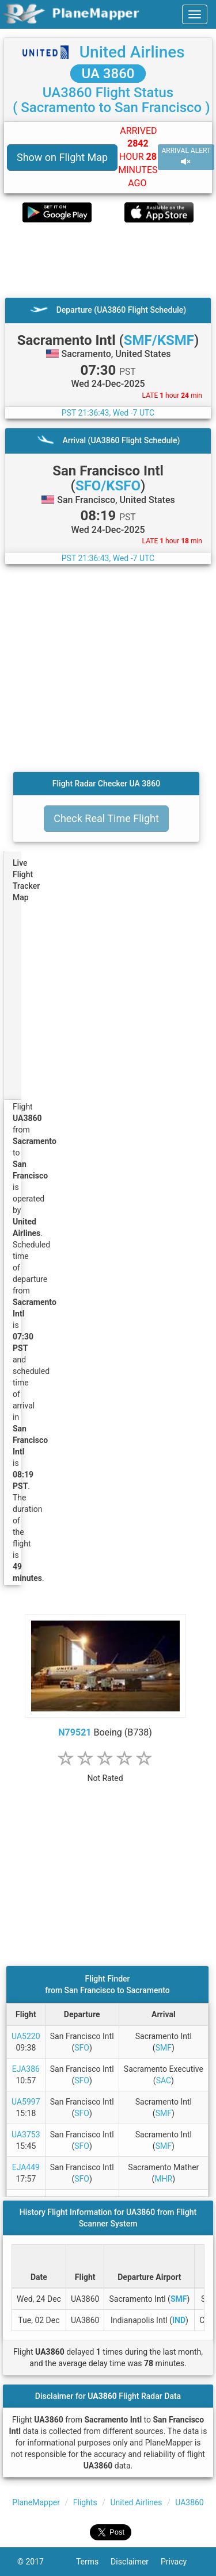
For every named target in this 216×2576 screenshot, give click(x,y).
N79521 (74, 1732)
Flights (85, 2502)
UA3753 (26, 2134)
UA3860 (189, 2502)
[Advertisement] (108, 260)
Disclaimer (136, 2561)
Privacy (180, 2561)
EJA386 (26, 2069)
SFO (81, 2047)
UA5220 (26, 2036)
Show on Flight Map (62, 157)
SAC (163, 2080)
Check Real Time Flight (106, 818)
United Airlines (132, 52)
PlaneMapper (36, 2502)
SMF (164, 2047)
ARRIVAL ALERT (186, 157)
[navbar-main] (194, 14)
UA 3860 (108, 74)
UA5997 (26, 2101)
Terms (93, 2561)
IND (178, 2320)
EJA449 (26, 2167)
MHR (163, 2178)
